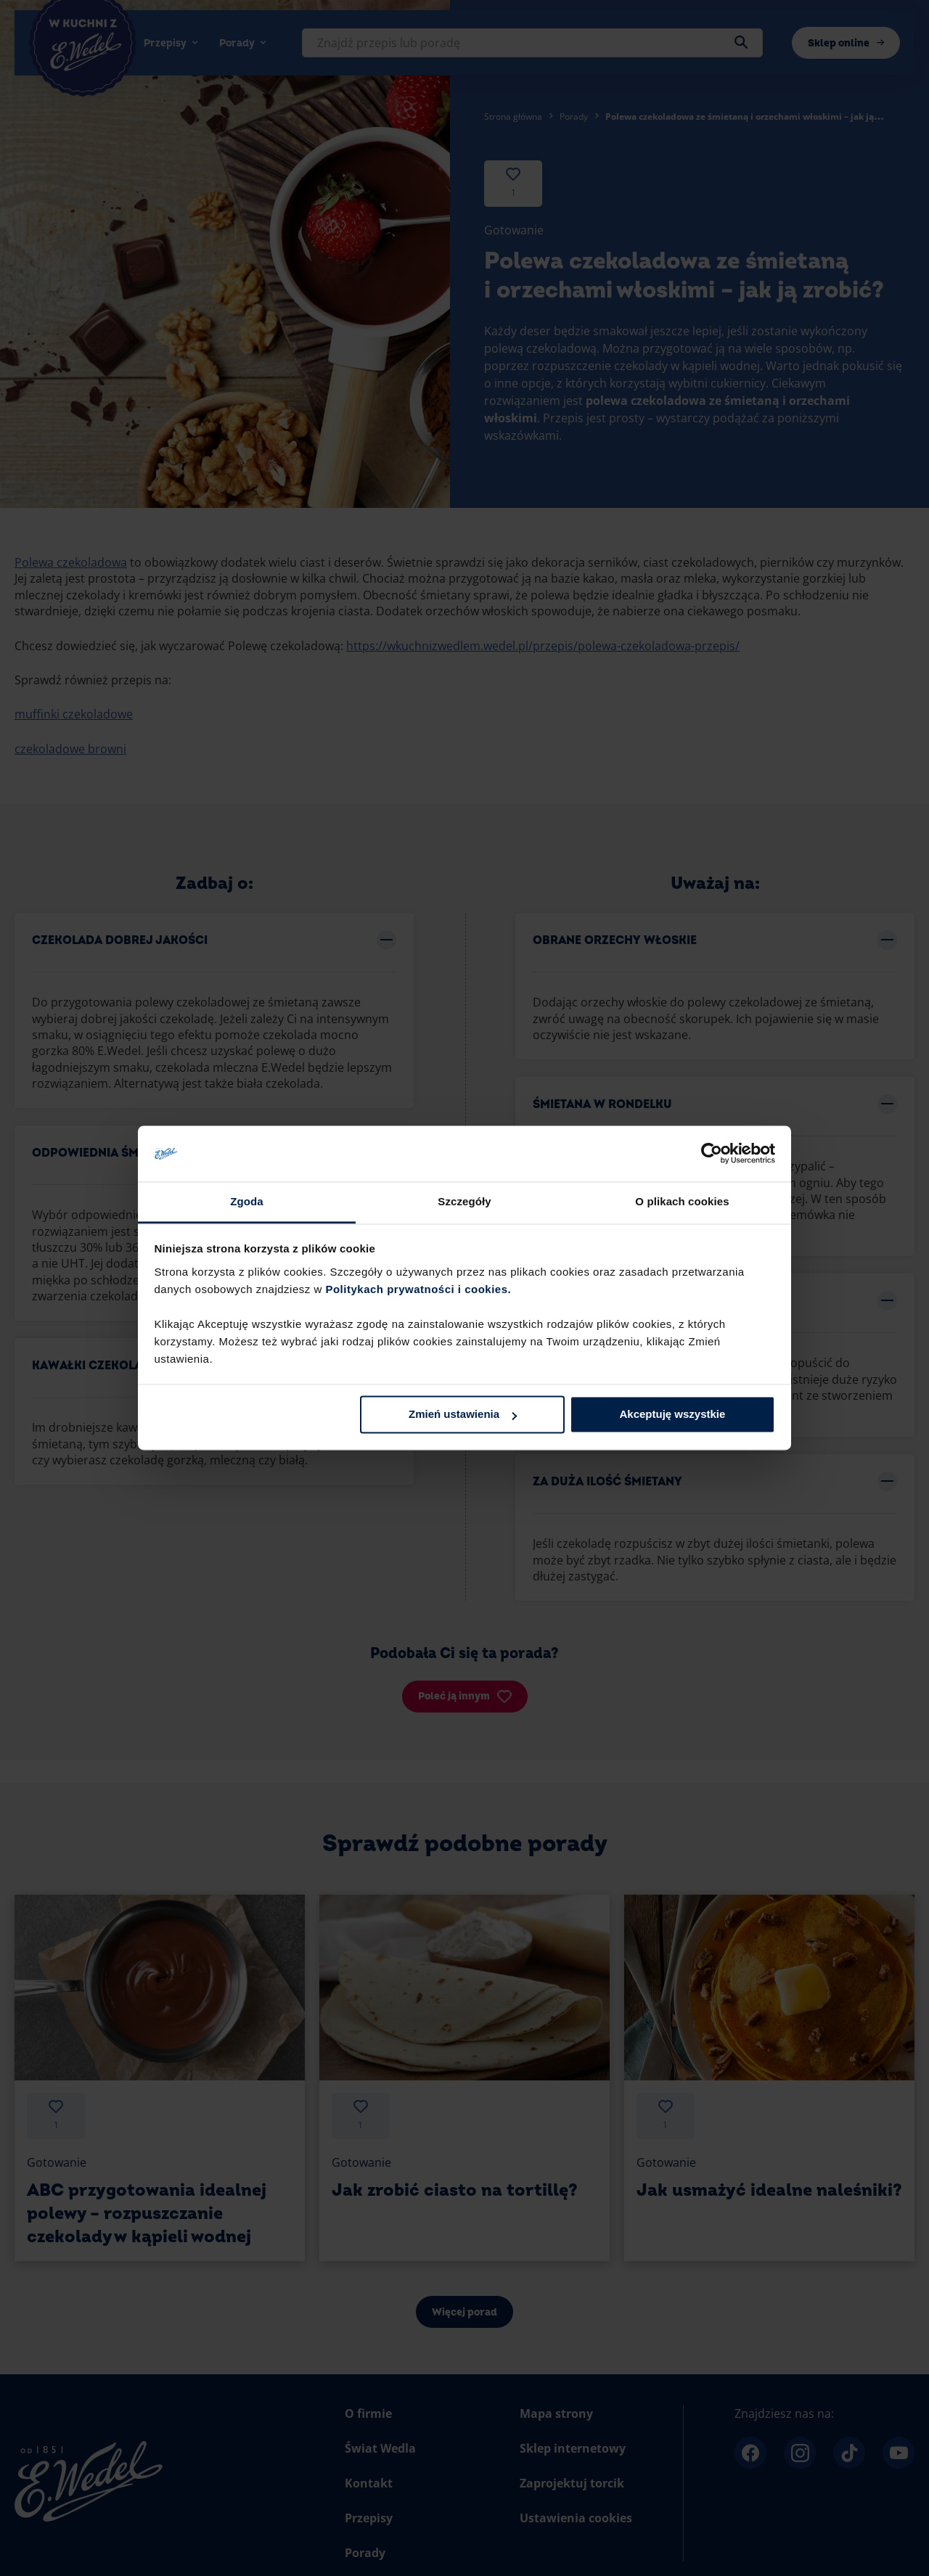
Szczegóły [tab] (464, 1201)
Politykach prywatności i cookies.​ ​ (419, 1289)
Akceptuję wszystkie (672, 1414)
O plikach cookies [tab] (682, 1201)
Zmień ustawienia (463, 1414)
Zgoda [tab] (246, 1201)
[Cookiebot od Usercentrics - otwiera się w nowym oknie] (711, 1154)
